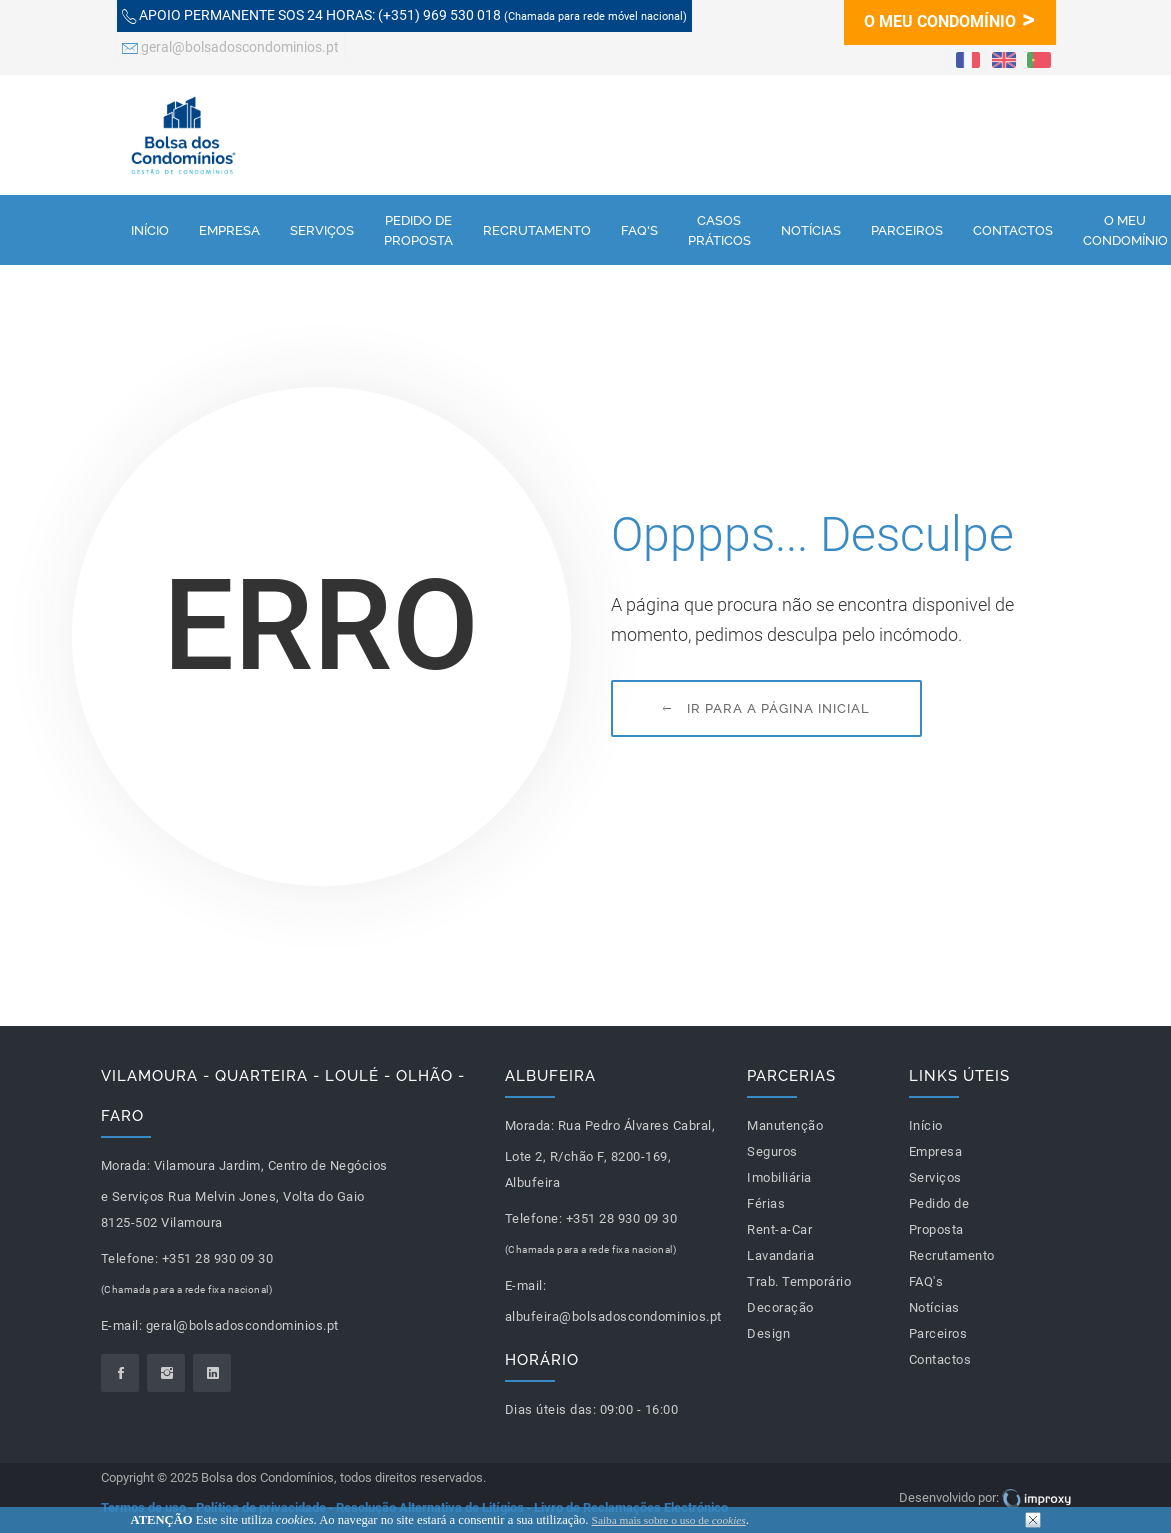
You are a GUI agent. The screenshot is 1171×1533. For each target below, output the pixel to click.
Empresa (229, 230)
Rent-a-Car (779, 1229)
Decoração (780, 1307)
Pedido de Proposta (418, 230)
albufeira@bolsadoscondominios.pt (613, 1316)
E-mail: (122, 1325)
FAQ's (639, 230)
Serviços (322, 230)
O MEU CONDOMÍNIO (949, 18)
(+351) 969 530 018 (404, 17)
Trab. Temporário (799, 1281)
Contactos (1013, 230)
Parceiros (907, 230)
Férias (766, 1203)
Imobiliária (779, 1177)
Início (150, 230)
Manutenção (785, 1125)
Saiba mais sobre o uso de (669, 1520)
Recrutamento (537, 230)
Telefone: (130, 1258)
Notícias (811, 230)
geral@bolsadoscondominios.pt (230, 49)
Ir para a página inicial (766, 708)
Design (768, 1333)
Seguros (772, 1151)
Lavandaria (780, 1255)
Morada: (126, 1165)
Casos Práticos (719, 230)
